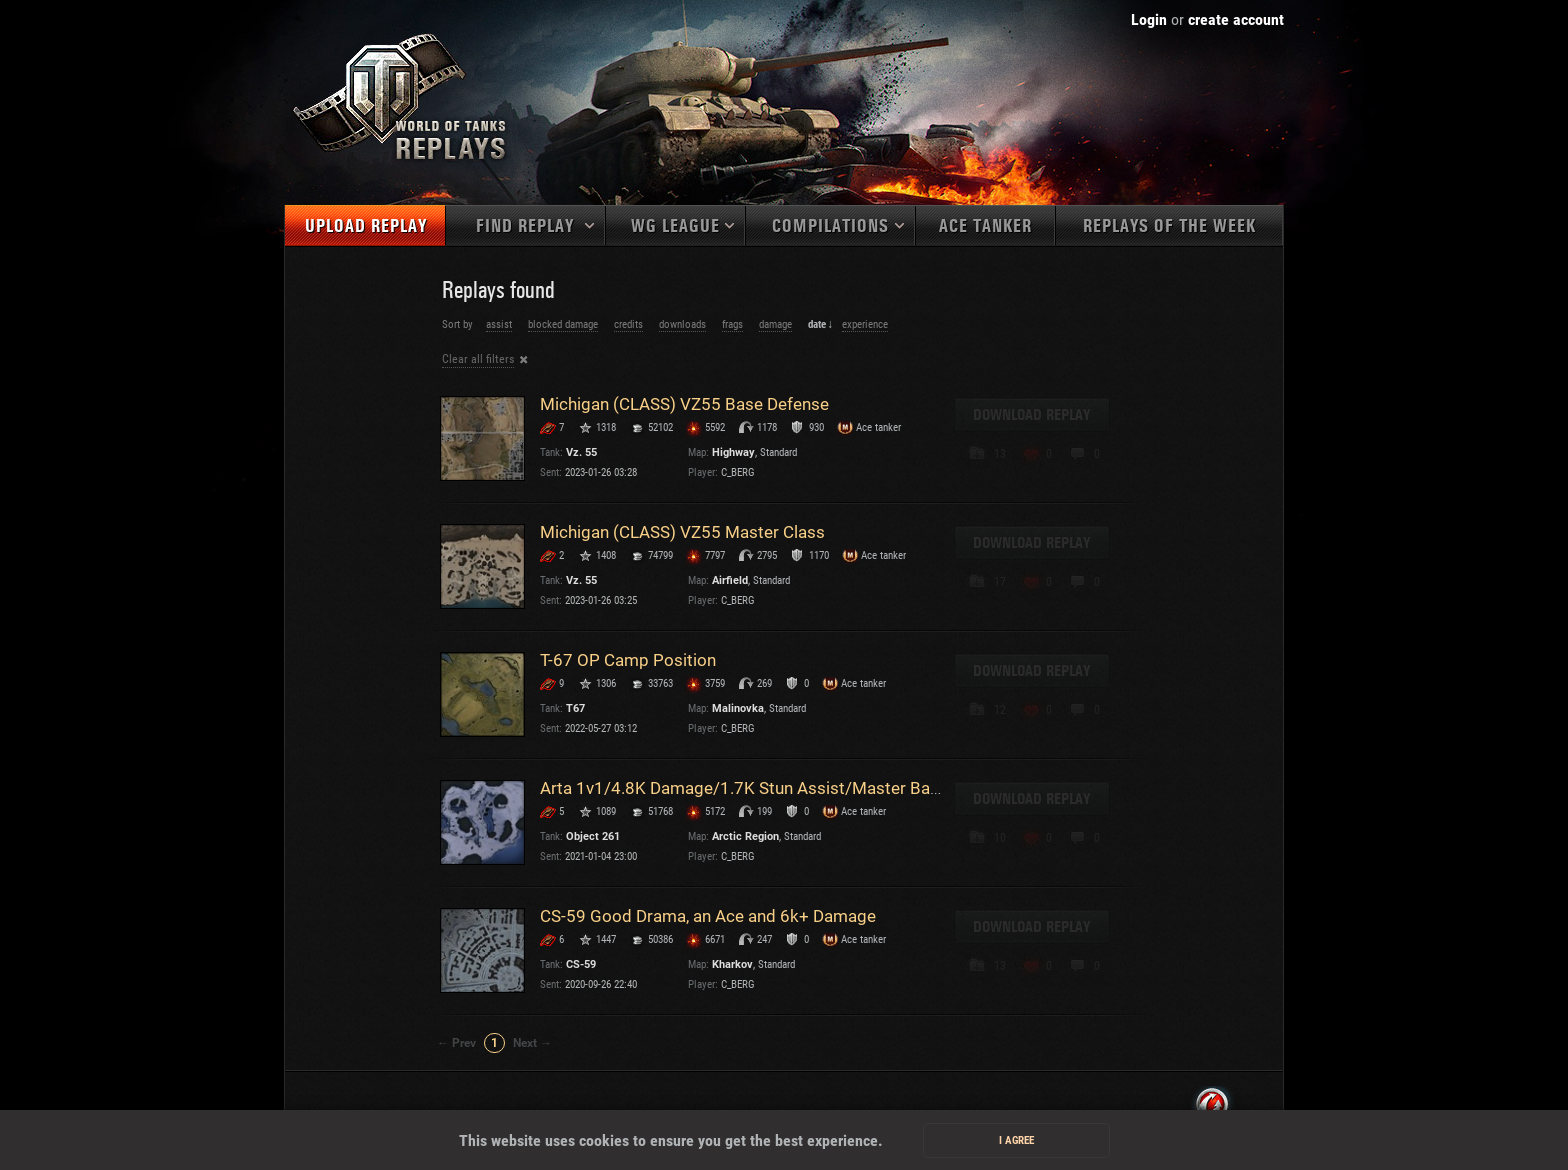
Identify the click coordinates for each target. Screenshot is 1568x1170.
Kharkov (732, 964)
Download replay (1032, 415)
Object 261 (593, 836)
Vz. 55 (581, 452)
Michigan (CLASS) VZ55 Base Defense (684, 404)
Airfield (730, 580)
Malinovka (738, 708)
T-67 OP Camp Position (628, 660)
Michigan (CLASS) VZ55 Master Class (682, 532)
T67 (575, 708)
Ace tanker (985, 226)
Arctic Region (745, 836)
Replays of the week (1169, 226)
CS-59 (581, 964)
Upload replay (366, 226)
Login (1149, 19)
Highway (733, 452)
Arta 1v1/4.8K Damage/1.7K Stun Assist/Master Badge (749, 788)
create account (1236, 19)
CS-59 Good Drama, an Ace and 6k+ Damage (708, 916)
